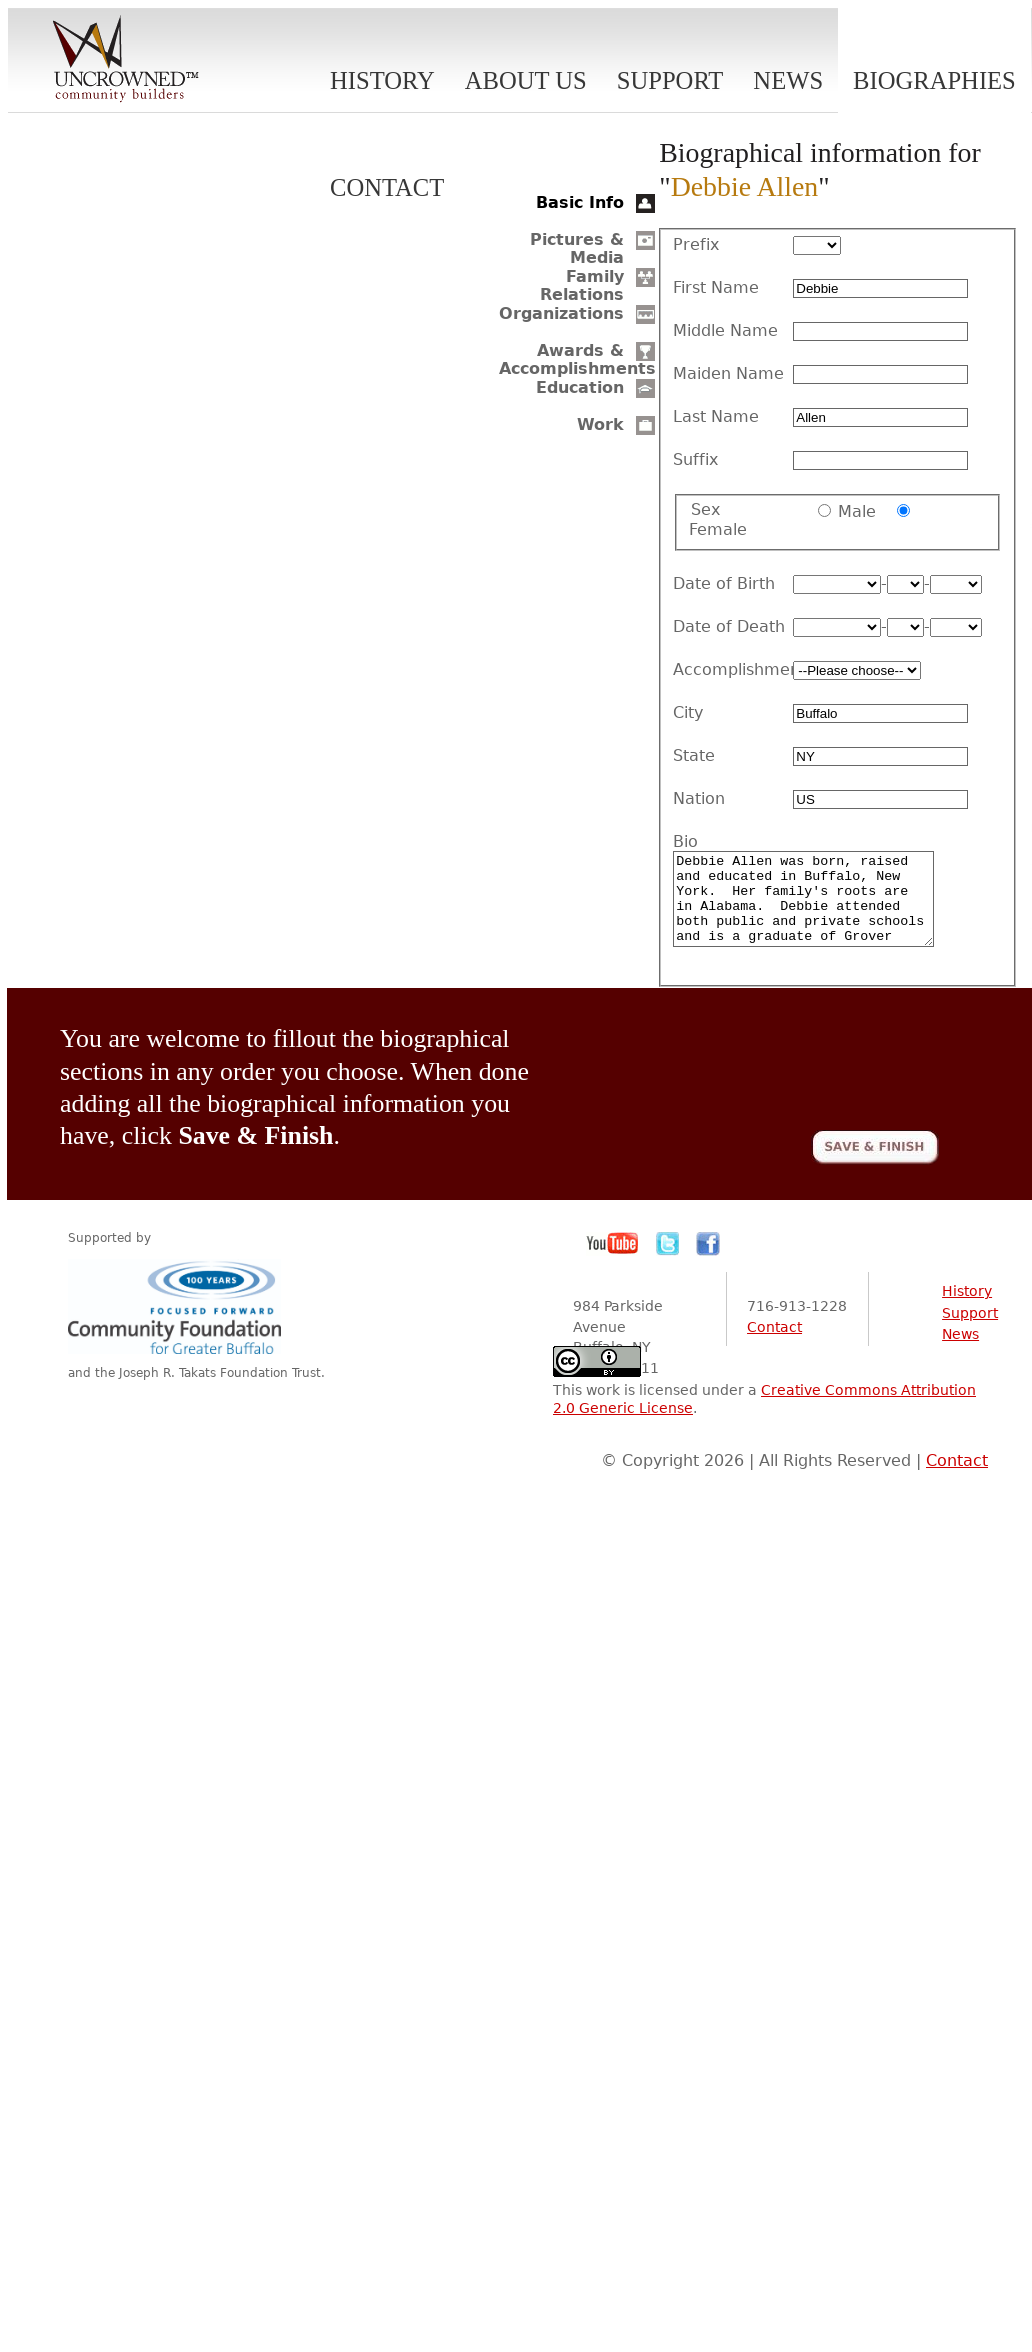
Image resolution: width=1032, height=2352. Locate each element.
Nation (699, 799)
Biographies (934, 80)
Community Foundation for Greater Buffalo (178, 1324)
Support (670, 80)
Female (718, 529)
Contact (387, 187)
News (788, 80)
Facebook (708, 1262)
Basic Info (580, 202)
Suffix (695, 460)
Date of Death (729, 627)
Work (600, 424)
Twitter (668, 1262)
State (694, 756)
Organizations (561, 313)
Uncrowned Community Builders (126, 60)
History (382, 80)
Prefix (696, 245)
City (688, 713)
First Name (716, 288)
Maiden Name (728, 374)
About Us (526, 80)
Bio (685, 842)
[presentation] (787, 1080)
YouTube (613, 1262)
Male (857, 511)
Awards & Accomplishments (577, 359)
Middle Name (725, 331)
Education (580, 387)
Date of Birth (724, 584)
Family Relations (582, 285)
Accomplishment (733, 670)
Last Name (716, 417)
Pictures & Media (577, 248)
